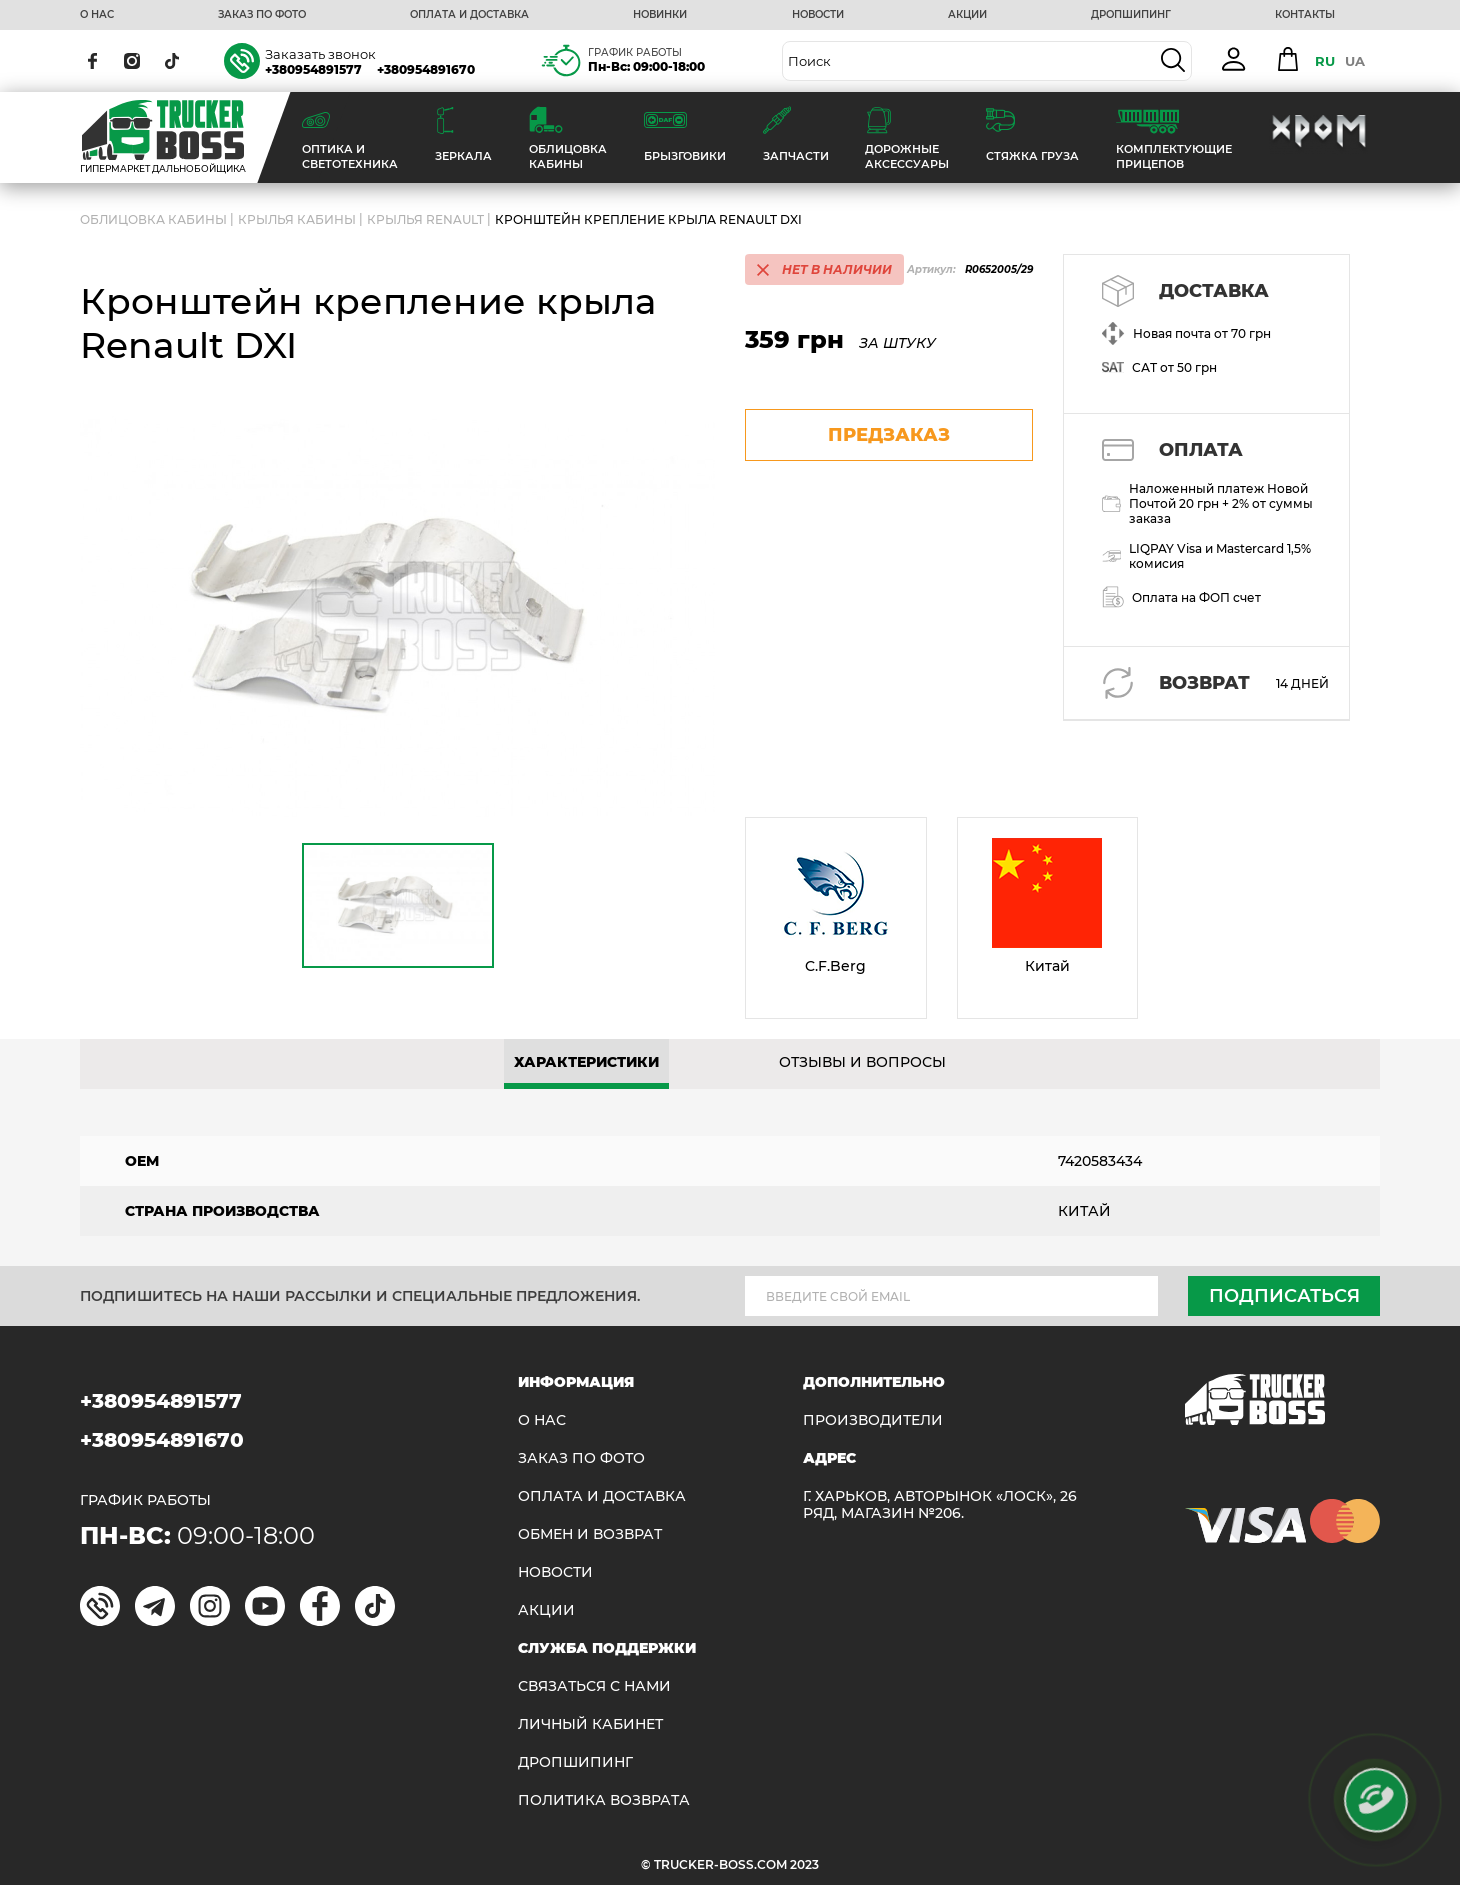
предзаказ (889, 435)
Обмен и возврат (590, 1534)
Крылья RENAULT (425, 219)
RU (1325, 61)
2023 (804, 1864)
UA (1355, 61)
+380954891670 (426, 69)
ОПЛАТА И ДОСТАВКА (469, 15)
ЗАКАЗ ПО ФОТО (262, 15)
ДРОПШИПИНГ (1131, 15)
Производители (873, 1420)
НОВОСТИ (818, 15)
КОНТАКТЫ (1305, 15)
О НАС (97, 15)
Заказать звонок (320, 54)
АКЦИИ (967, 15)
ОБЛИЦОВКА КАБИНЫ (153, 219)
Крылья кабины (297, 219)
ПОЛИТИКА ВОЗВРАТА (604, 1800)
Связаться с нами (594, 1686)
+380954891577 (313, 69)
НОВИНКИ (660, 15)
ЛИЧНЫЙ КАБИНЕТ (590, 1724)
